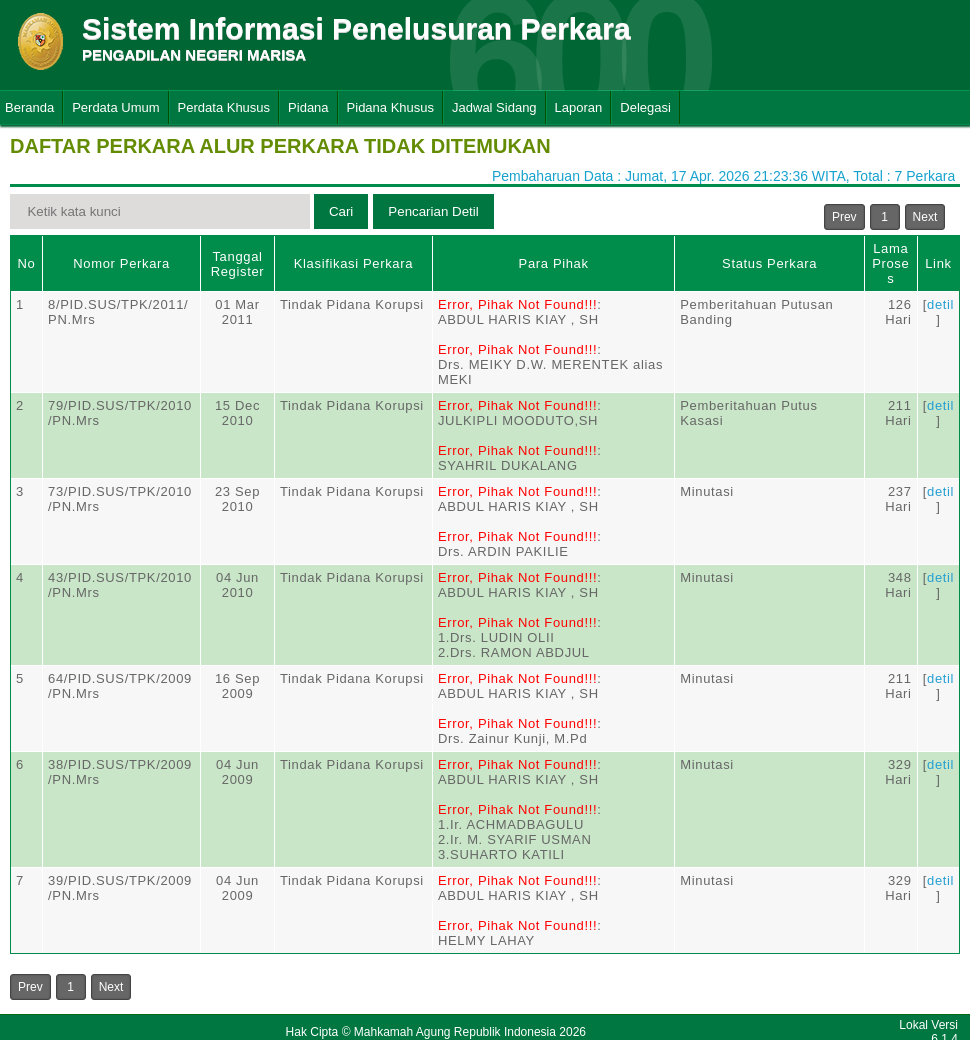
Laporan (579, 107)
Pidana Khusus (390, 107)
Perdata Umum (115, 107)
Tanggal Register (238, 264)
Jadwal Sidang (494, 107)
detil (940, 304)
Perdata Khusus (224, 107)
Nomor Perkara (121, 263)
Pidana (308, 107)
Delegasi (645, 107)
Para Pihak (554, 263)
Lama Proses (890, 263)
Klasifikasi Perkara (353, 263)
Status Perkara (769, 263)
